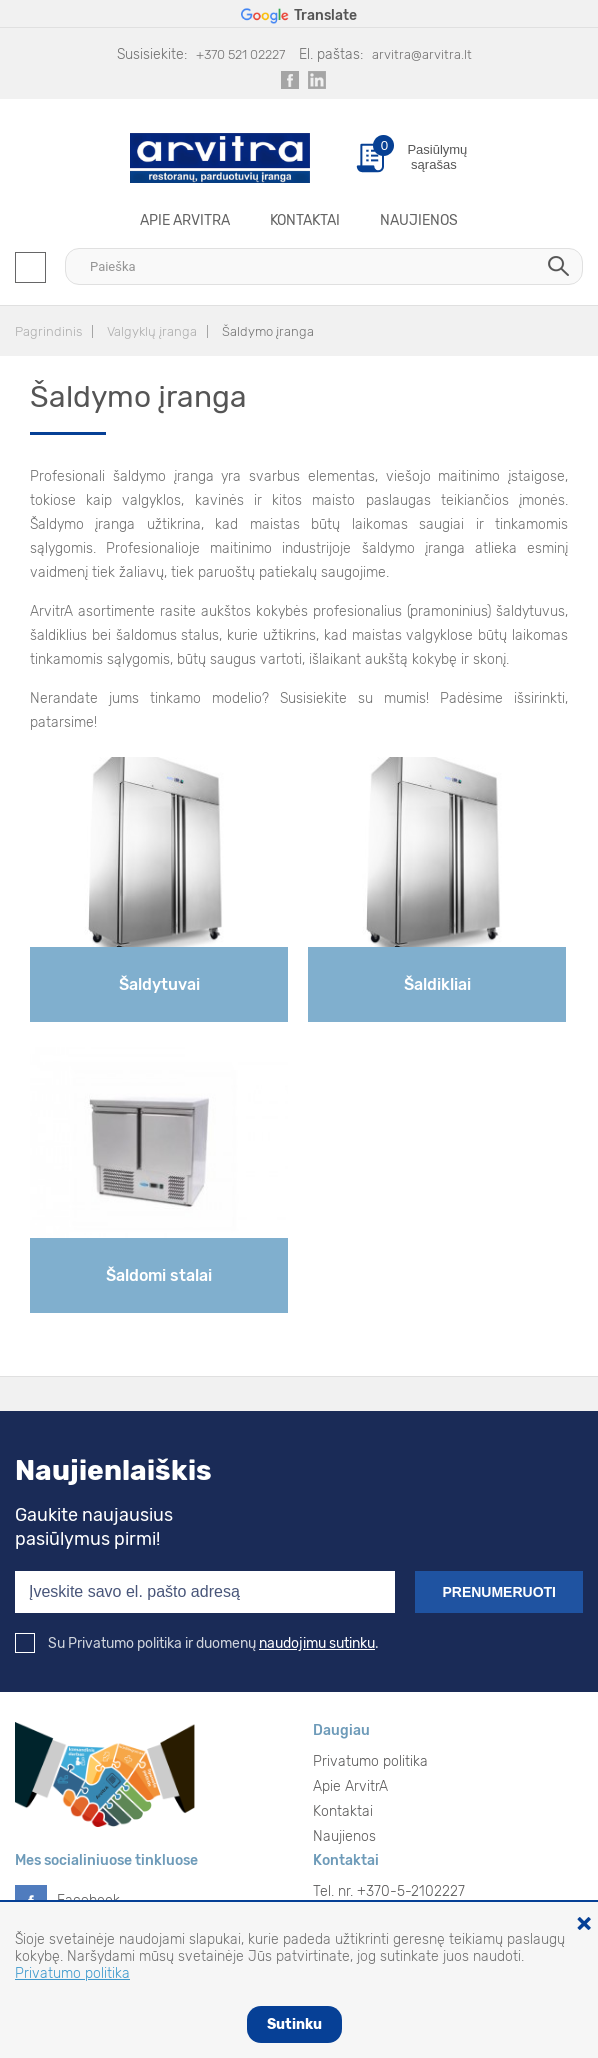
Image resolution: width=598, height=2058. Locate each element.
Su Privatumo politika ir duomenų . (197, 1643)
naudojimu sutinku (317, 1643)
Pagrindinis (48, 331)
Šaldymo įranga (268, 331)
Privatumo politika (370, 1761)
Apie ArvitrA (185, 220)
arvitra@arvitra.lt (422, 54)
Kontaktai (305, 220)
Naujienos (419, 220)
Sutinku (294, 2024)
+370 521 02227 (240, 54)
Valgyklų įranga (152, 331)
